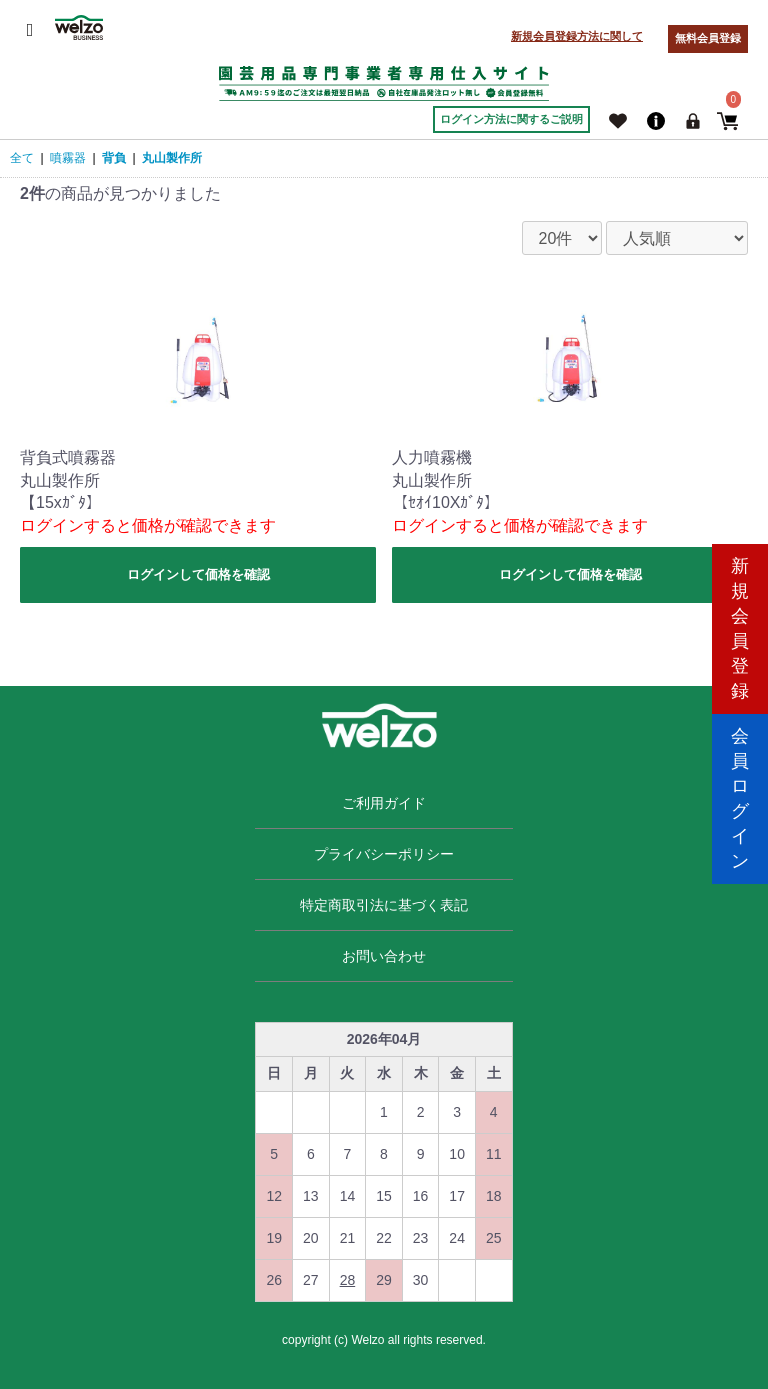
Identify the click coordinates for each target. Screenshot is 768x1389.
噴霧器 (68, 158)
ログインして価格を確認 (198, 574)
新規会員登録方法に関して (577, 36)
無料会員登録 (708, 38)
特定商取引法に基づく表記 (384, 905)
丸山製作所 (172, 158)
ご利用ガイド (384, 803)
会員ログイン (740, 779)
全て (22, 158)
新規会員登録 (740, 609)
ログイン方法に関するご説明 (511, 119)
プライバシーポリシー (384, 854)
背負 (114, 158)
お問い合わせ (384, 956)
